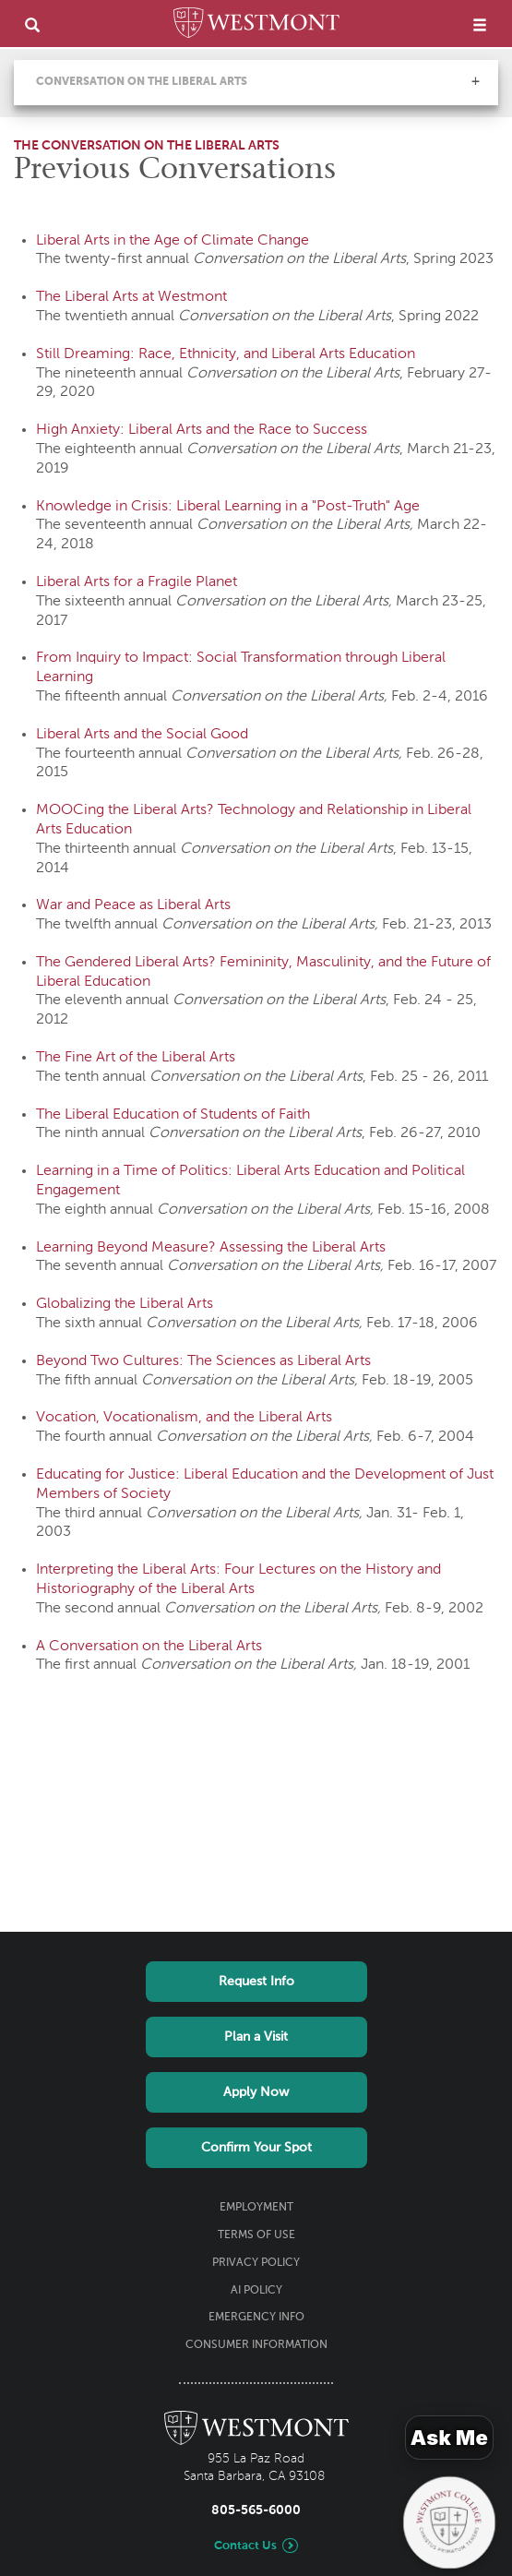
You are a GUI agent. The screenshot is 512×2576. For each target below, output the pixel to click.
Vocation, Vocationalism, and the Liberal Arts (184, 1417)
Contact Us (245, 2546)
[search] (32, 24)
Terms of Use (256, 2235)
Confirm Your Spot (256, 2147)
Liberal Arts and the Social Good (142, 734)
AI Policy (256, 2290)
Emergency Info (256, 2317)
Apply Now (256, 2092)
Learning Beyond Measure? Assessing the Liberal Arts (211, 1247)
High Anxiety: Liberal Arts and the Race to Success (201, 430)
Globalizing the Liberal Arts (124, 1304)
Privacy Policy (256, 2263)
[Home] (256, 25)
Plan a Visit (256, 2037)
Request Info (256, 1981)
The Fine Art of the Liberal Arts (135, 1057)
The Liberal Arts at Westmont (131, 297)
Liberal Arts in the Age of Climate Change (172, 241)
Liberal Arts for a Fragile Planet (136, 582)
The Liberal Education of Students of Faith (173, 1115)
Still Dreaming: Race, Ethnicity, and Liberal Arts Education (225, 354)
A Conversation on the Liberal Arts (149, 1646)
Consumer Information (256, 2345)
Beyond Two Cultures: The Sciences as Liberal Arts (203, 1361)
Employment (256, 2207)
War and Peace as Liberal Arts (133, 905)
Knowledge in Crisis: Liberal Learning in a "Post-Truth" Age (228, 506)
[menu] (479, 24)
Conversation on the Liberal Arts (141, 82)
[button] (475, 81)
